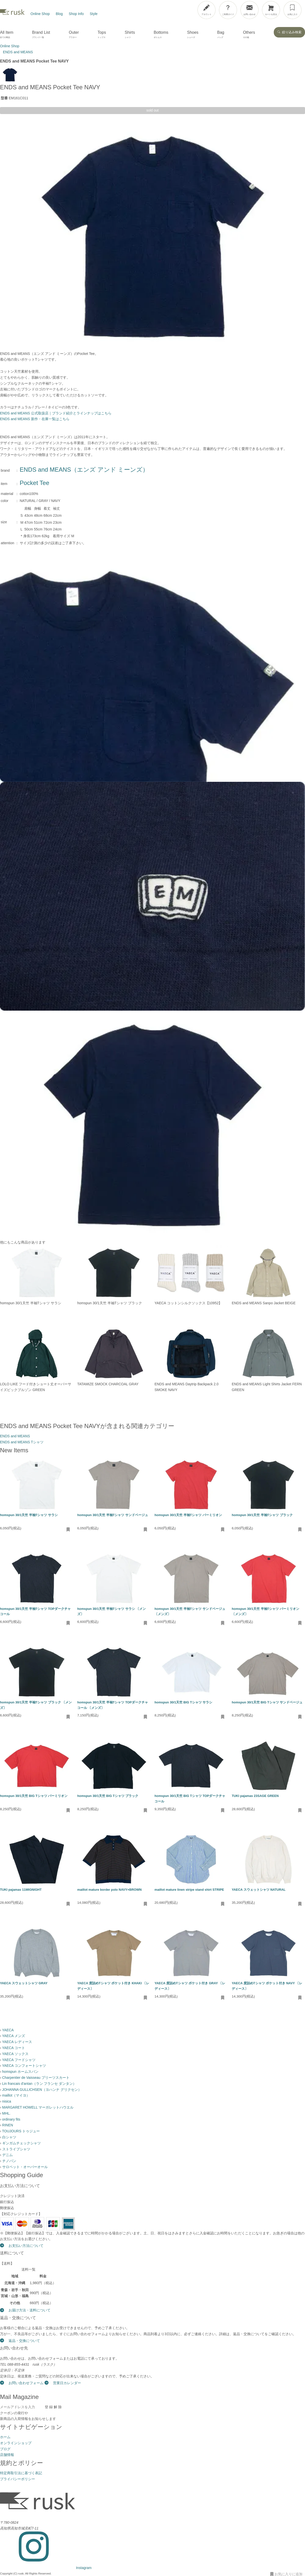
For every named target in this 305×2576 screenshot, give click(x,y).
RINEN (7, 2125)
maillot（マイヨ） (16, 2095)
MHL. (6, 2113)
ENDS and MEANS (15, 1436)
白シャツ (9, 2137)
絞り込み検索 (289, 32)
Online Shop (40, 14)
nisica (6, 2101)
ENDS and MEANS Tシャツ (22, 1442)
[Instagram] (46, 2568)
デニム (7, 2155)
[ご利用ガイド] (228, 10)
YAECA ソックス (15, 2054)
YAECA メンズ (13, 2036)
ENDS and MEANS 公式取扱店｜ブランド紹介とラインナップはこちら (56, 413)
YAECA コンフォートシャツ (24, 2066)
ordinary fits (11, 2119)
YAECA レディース (17, 2042)
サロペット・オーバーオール (25, 2167)
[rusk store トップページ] (12, 14)
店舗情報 (7, 2455)
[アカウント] (207, 10)
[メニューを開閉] (288, 9)
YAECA (8, 2030)
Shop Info (76, 14)
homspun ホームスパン (20, 2072)
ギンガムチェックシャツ (21, 2143)
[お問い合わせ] (249, 10)
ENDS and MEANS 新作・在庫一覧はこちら (35, 419)
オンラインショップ (16, 2443)
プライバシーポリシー (17, 2479)
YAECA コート (13, 2048)
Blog (59, 14)
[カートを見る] (271, 10)
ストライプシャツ (16, 2149)
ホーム (5, 2437)
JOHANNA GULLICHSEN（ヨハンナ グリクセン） (42, 2090)
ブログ (5, 2449)
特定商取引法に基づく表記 (21, 2473)
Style (94, 14)
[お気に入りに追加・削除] (68, 1530)
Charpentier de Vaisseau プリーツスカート (36, 2078)
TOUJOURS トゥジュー (21, 2131)
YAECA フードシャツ (19, 2060)
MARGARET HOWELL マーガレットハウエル (38, 2107)
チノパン (9, 2161)
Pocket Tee (34, 482)
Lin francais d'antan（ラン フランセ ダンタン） (39, 2084)
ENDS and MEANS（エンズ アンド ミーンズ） (84, 469)
